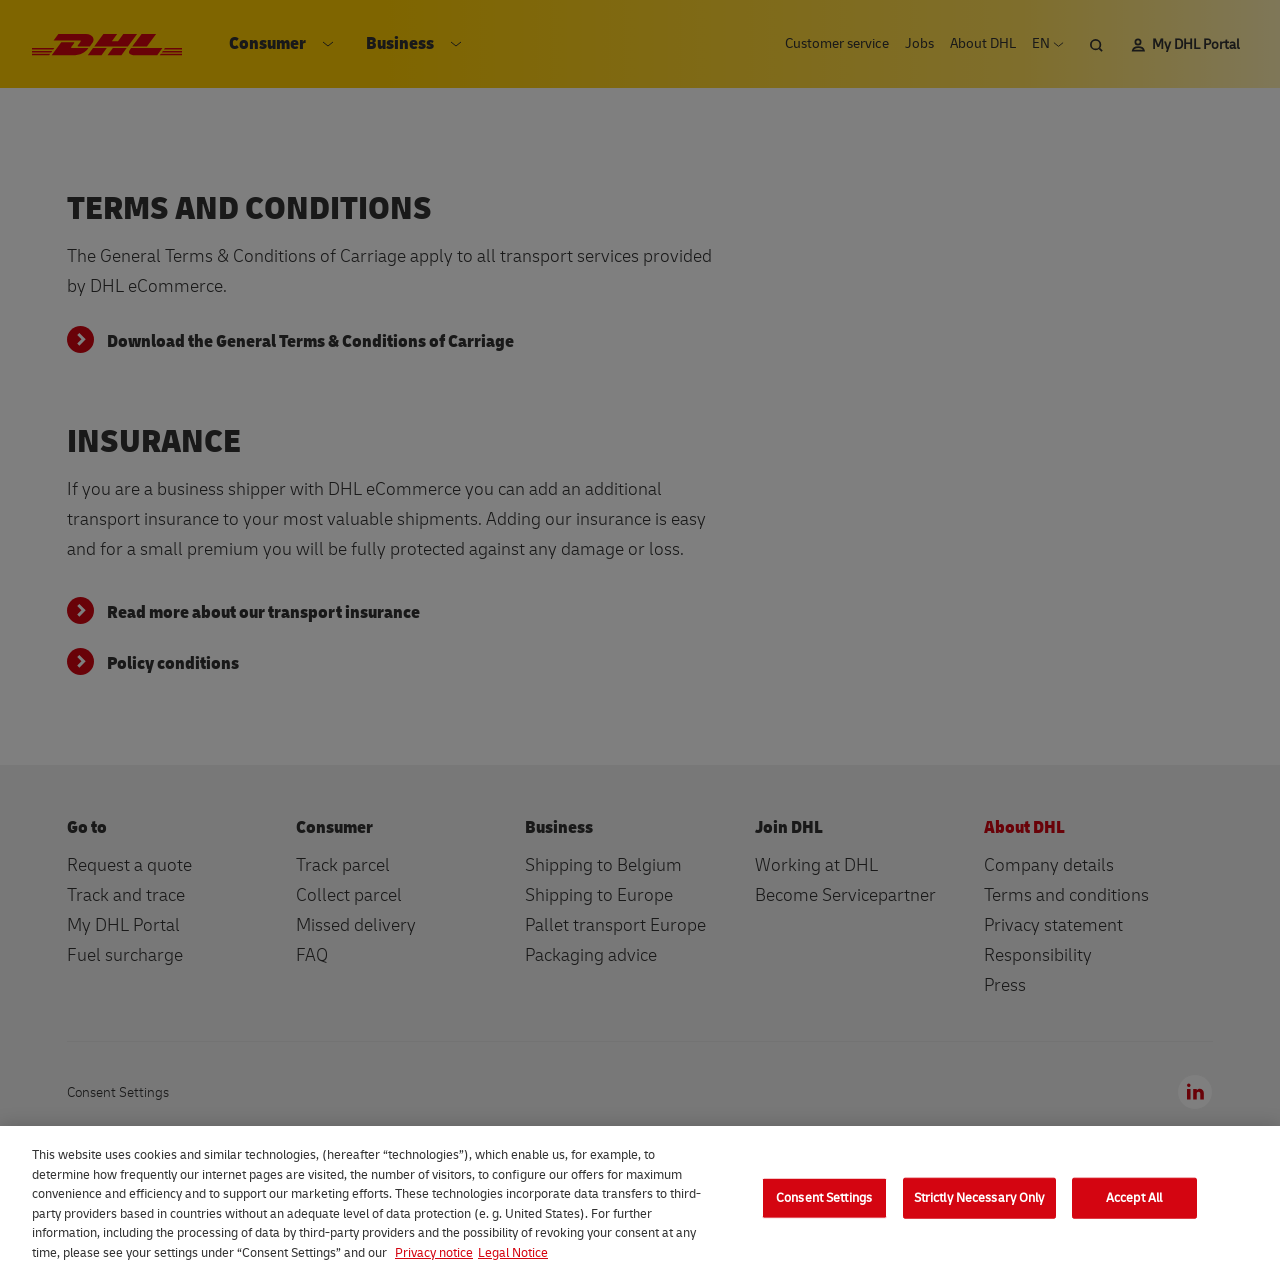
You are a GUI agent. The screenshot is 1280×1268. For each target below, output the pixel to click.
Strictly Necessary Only (979, 1206)
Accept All (1134, 1206)
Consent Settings (824, 1206)
